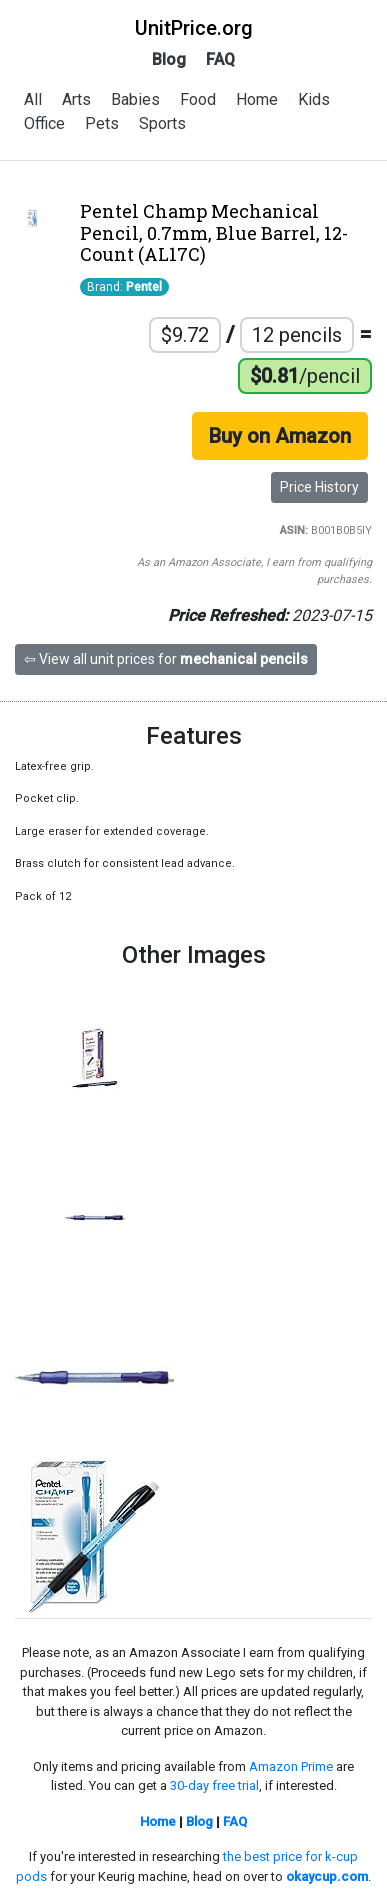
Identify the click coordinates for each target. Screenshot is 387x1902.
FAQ (220, 59)
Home (257, 99)
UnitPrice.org (194, 28)
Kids (314, 99)
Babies (135, 99)
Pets (102, 123)
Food (198, 99)
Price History (319, 487)
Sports (162, 123)
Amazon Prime (291, 1766)
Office (44, 123)
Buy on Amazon (280, 436)
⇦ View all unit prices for (166, 659)
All (33, 99)
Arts (76, 99)
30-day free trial (214, 1785)
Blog (169, 59)
